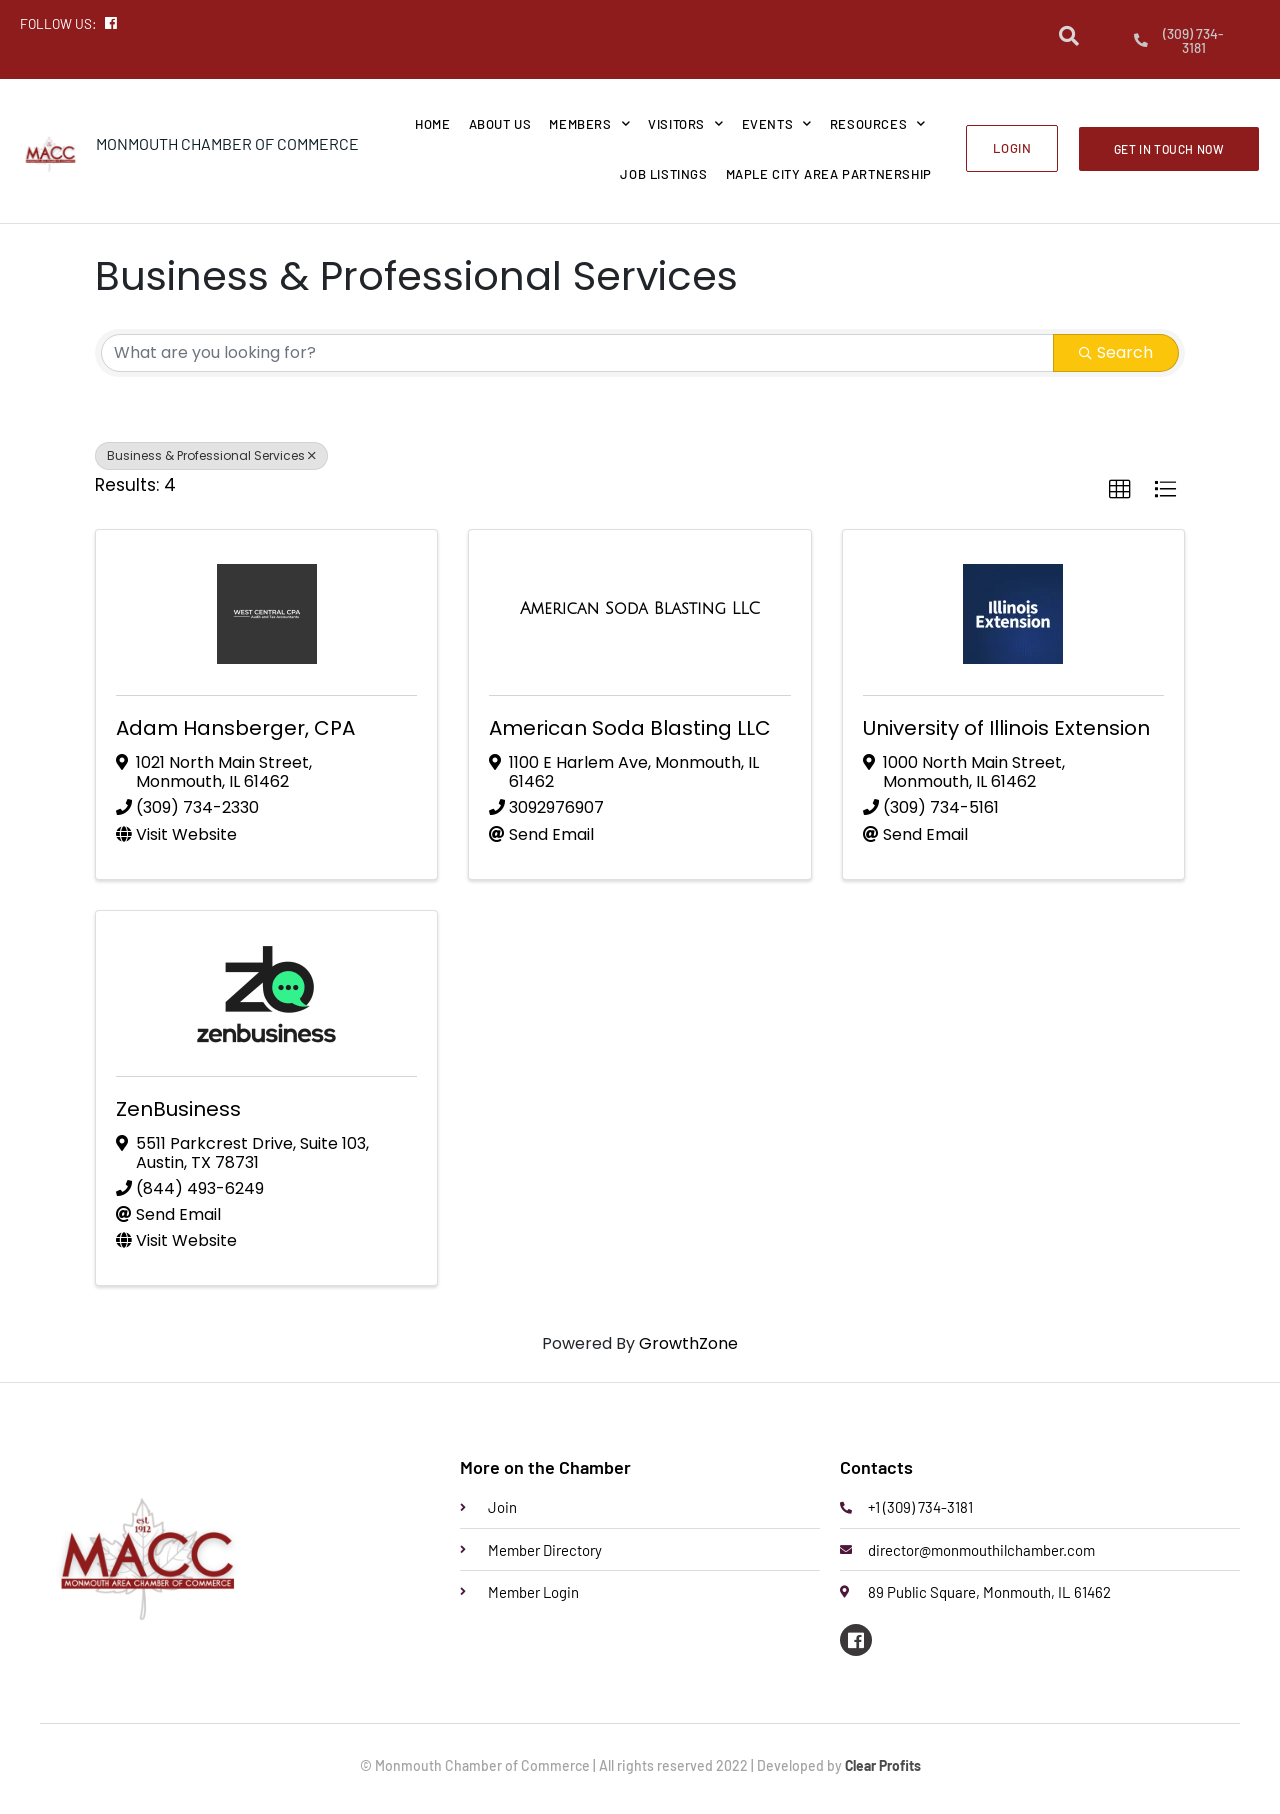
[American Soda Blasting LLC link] (640, 609)
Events (777, 123)
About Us (500, 124)
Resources (878, 123)
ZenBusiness (178, 1109)
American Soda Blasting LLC (630, 729)
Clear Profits (882, 1766)
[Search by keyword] (577, 353)
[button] (1120, 490)
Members (589, 123)
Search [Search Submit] (1116, 352)
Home (432, 124)
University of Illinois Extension (1006, 729)
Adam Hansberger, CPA (235, 729)
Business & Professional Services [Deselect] (211, 455)
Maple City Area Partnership (829, 174)
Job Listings (663, 174)
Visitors (685, 123)
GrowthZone (688, 1344)
